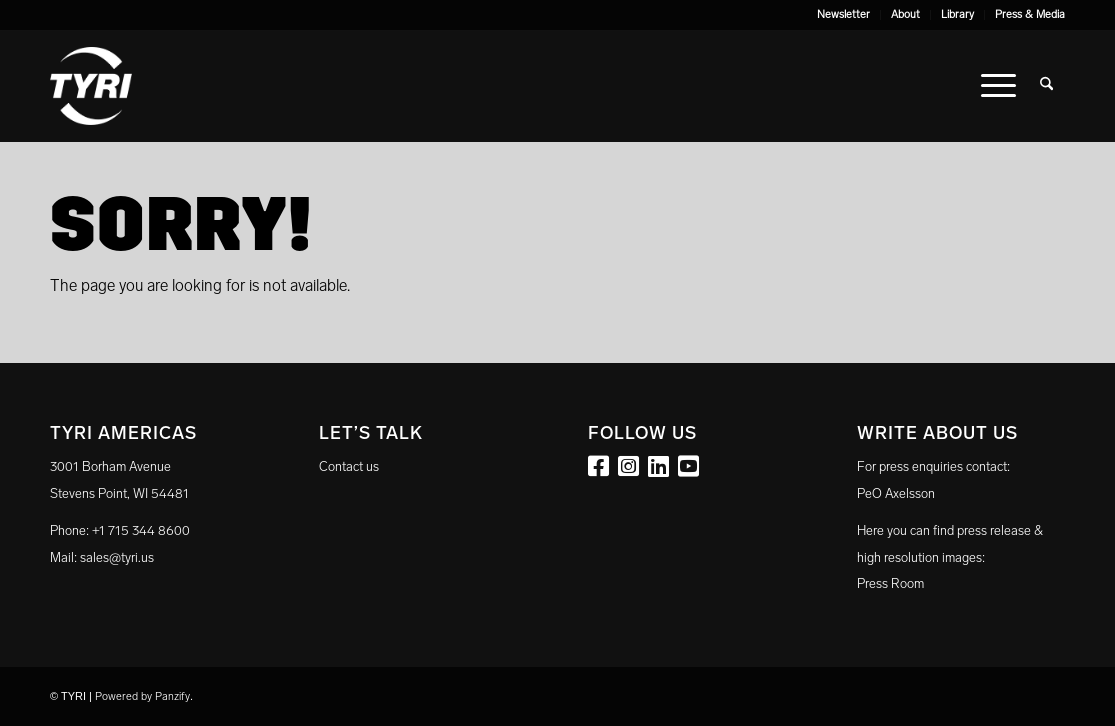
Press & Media (1030, 14)
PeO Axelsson (896, 493)
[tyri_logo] (91, 86)
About (905, 14)
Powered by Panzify (142, 696)
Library (957, 14)
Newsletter (843, 14)
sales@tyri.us (117, 557)
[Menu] (998, 86)
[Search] (1046, 86)
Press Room (890, 583)
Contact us (349, 466)
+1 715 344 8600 (141, 530)
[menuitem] (844, 15)
